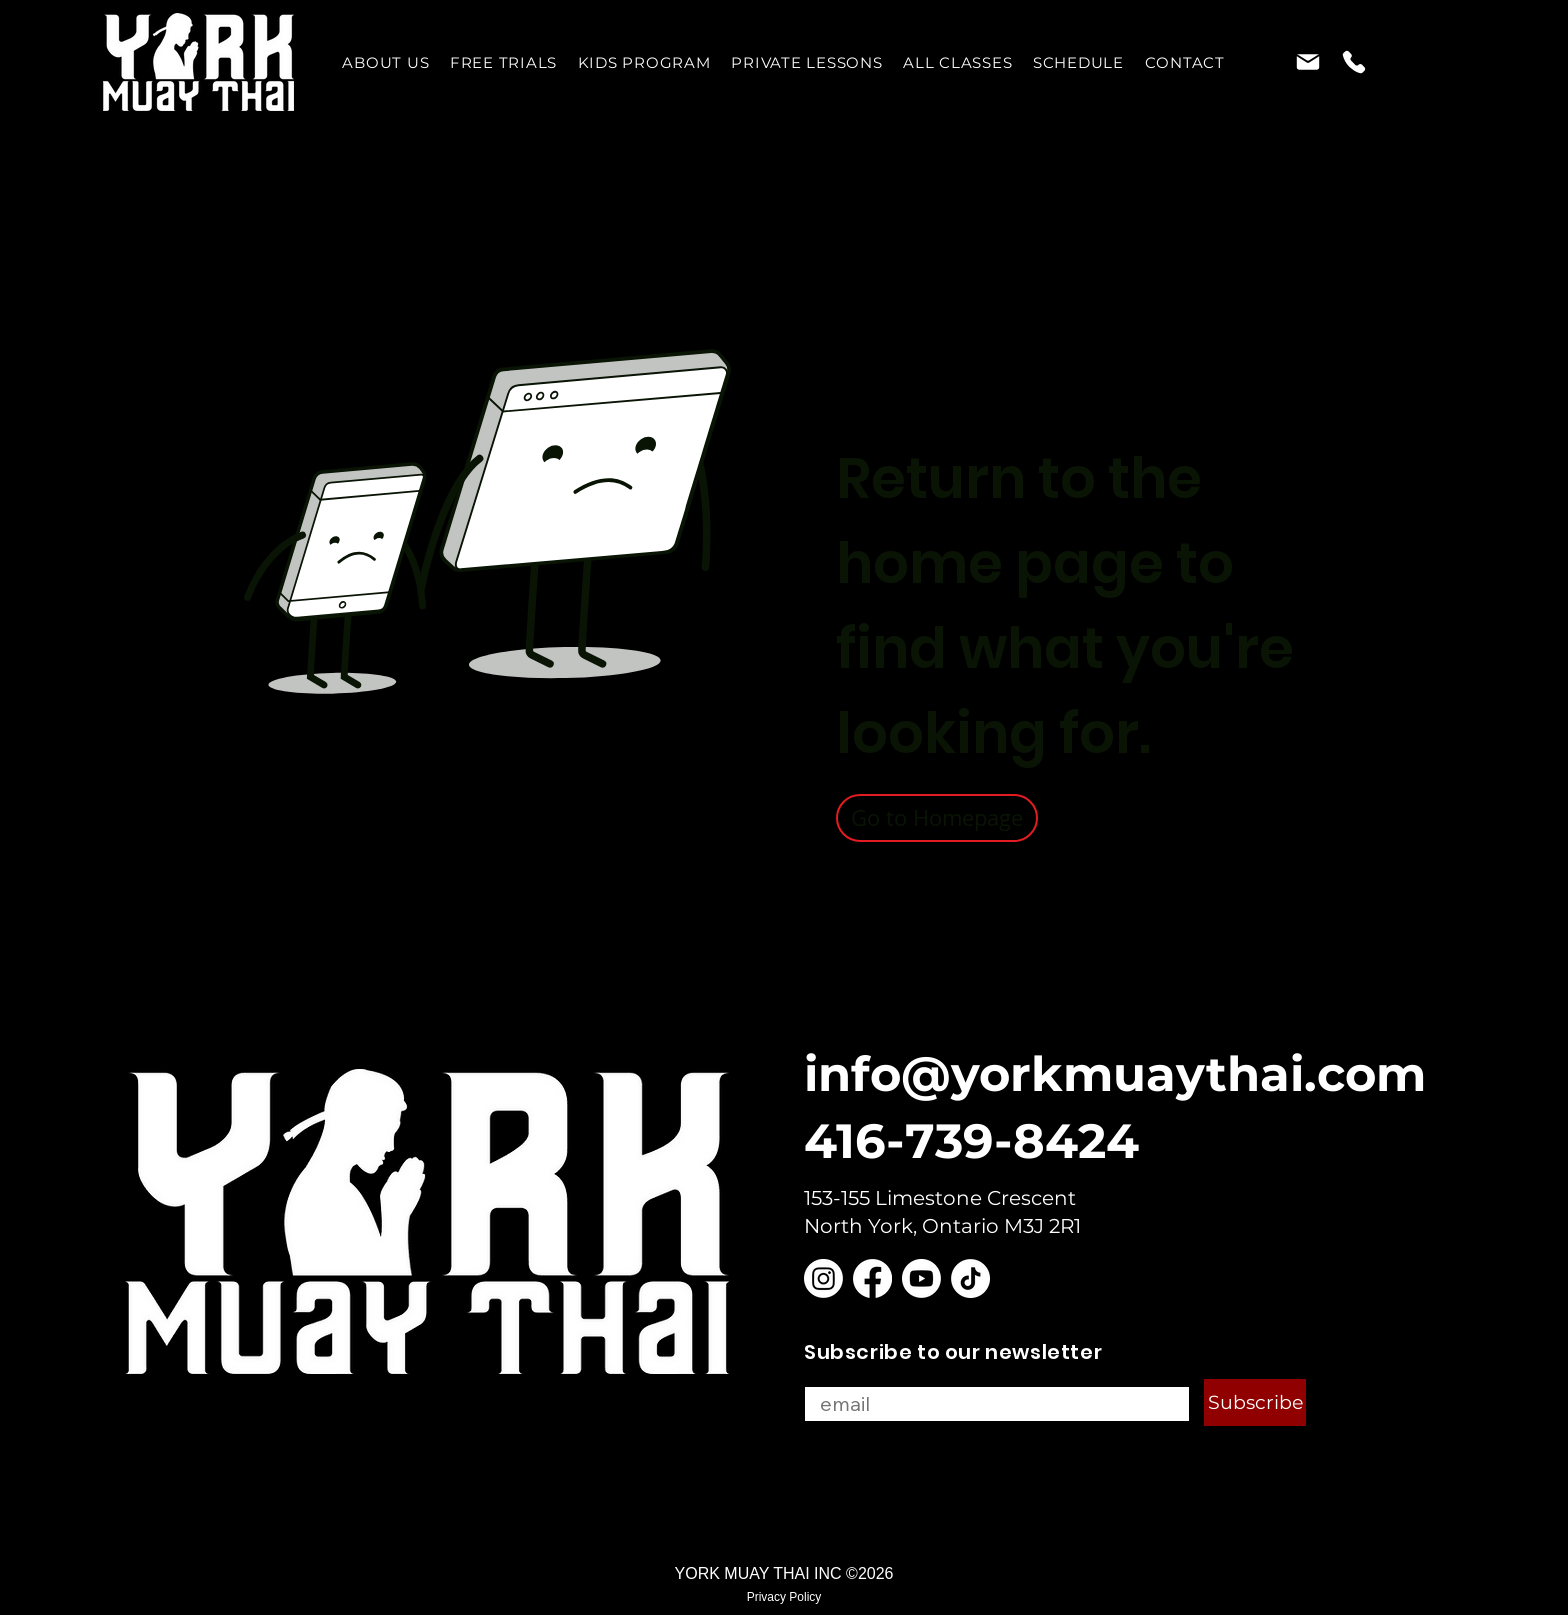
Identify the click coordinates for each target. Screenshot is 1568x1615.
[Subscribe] (1255, 1402)
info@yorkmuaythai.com (1115, 1074)
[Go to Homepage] (937, 818)
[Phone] (1353, 62)
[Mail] (1307, 62)
